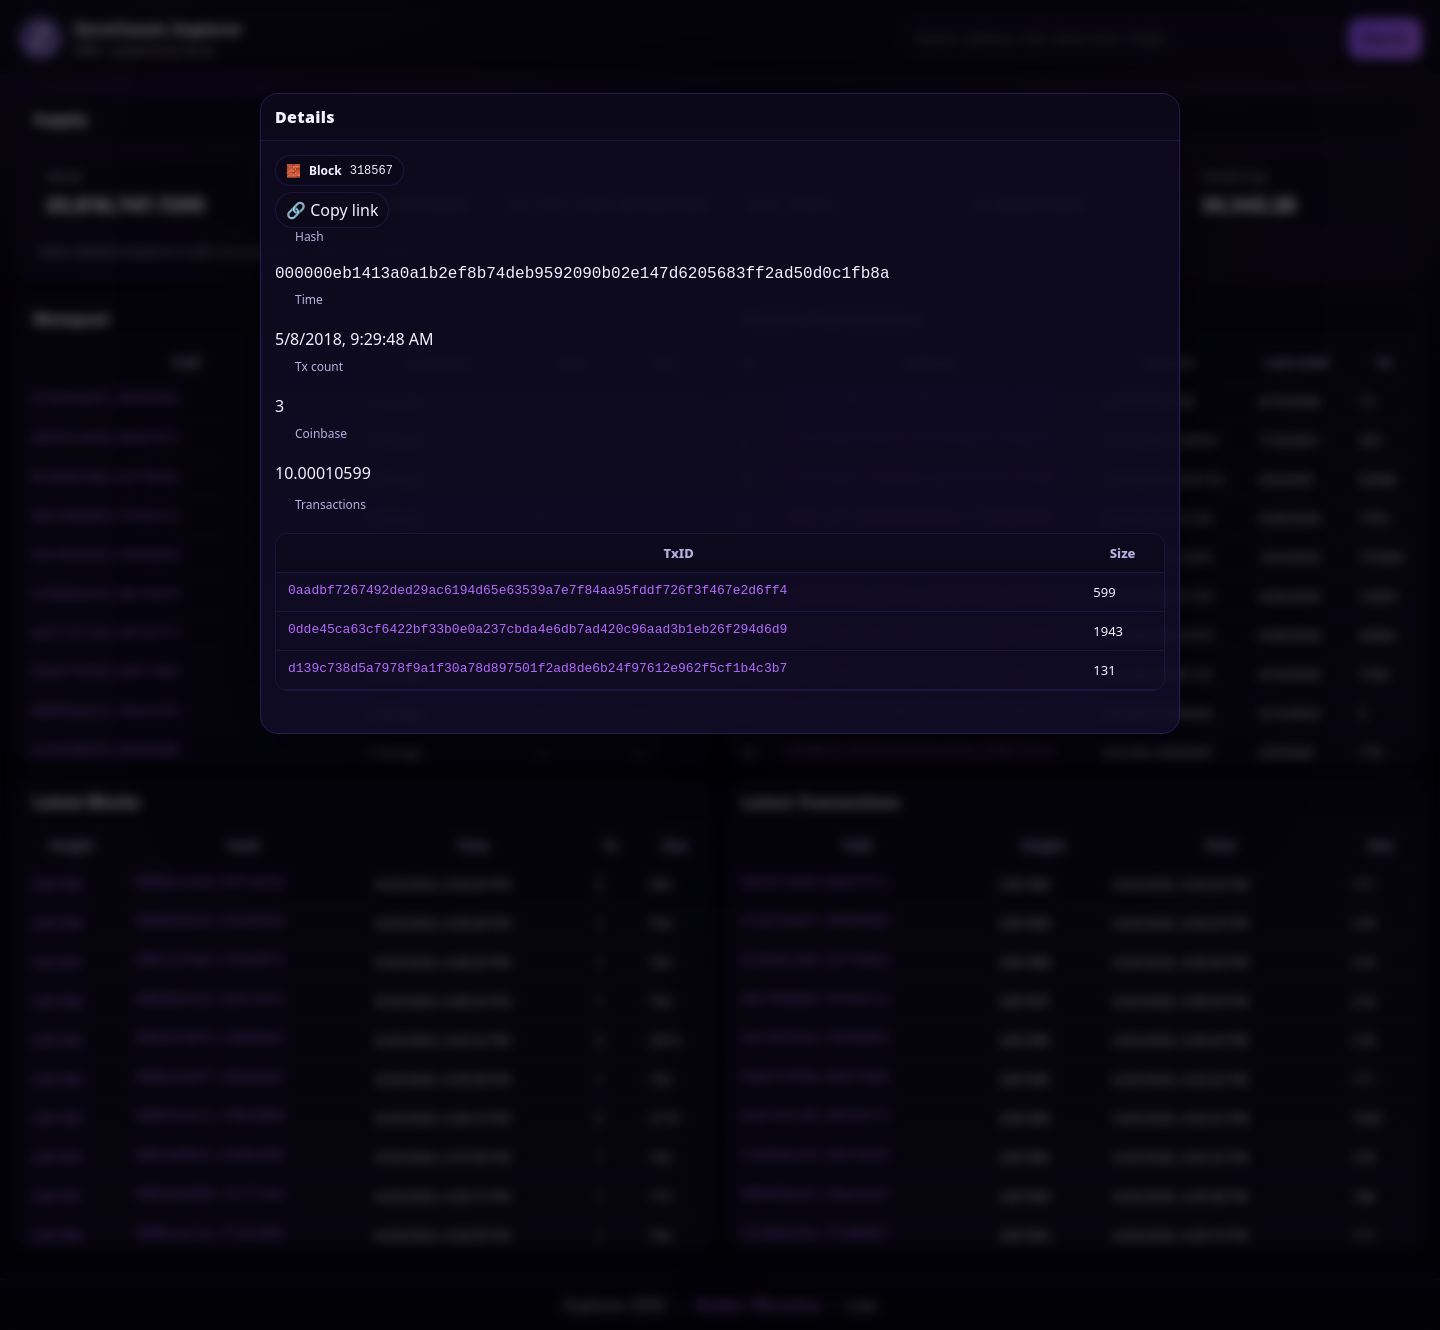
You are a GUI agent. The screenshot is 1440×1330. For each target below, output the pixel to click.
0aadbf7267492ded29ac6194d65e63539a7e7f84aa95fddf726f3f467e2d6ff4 (537, 596)
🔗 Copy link (332, 210)
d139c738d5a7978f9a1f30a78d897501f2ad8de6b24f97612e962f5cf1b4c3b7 (537, 674)
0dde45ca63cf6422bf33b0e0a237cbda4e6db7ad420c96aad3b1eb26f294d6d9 (537, 635)
